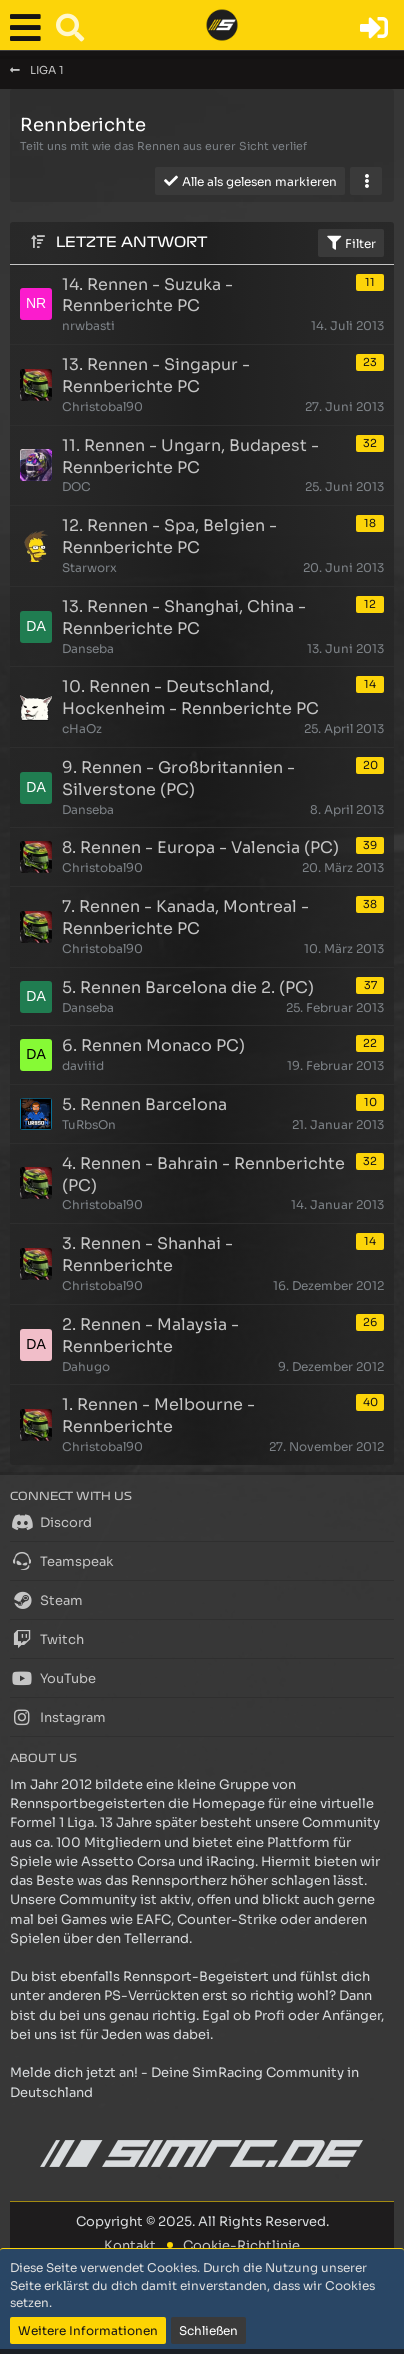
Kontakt (130, 2245)
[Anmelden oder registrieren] (374, 28)
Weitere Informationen (88, 2330)
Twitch (47, 1639)
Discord (51, 1522)
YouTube (53, 1678)
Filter (351, 243)
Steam (46, 1600)
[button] (30, 28)
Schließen (208, 2330)
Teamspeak (61, 1561)
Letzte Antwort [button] (131, 242)
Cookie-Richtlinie (241, 2245)
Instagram (58, 1717)
